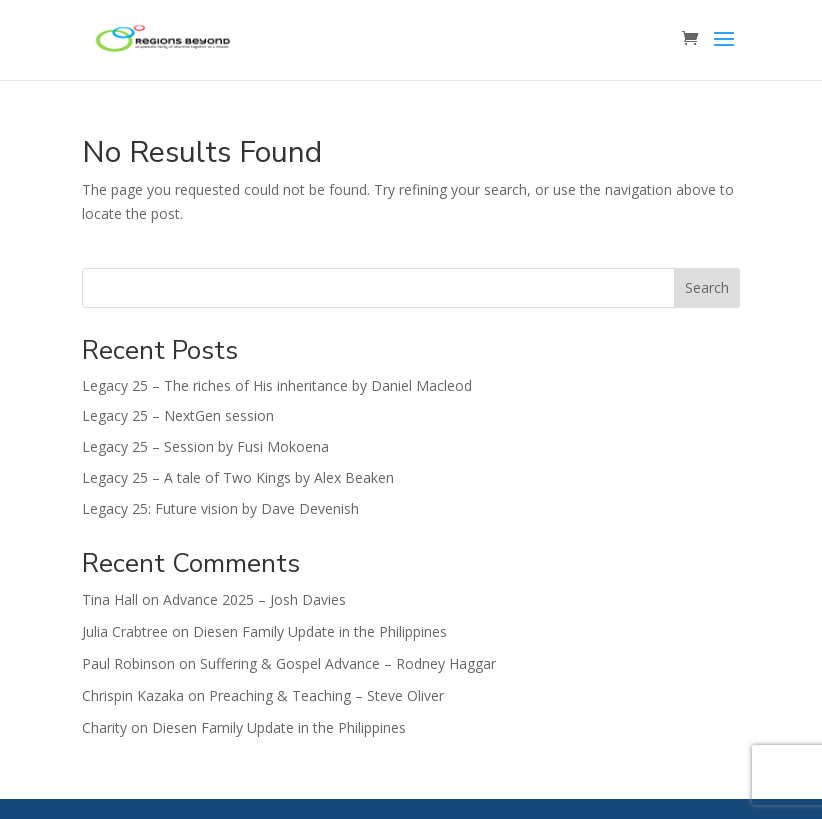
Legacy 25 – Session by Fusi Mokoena (205, 446)
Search (707, 287)
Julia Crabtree (125, 631)
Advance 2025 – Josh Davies (254, 599)
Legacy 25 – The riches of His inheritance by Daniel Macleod (277, 385)
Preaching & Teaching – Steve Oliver (326, 695)
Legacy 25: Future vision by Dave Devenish (220, 508)
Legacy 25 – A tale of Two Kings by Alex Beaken (238, 477)
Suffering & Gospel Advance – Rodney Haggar (348, 663)
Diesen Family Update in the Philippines (320, 631)
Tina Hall (110, 599)
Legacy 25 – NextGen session (178, 415)
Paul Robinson (128, 663)
